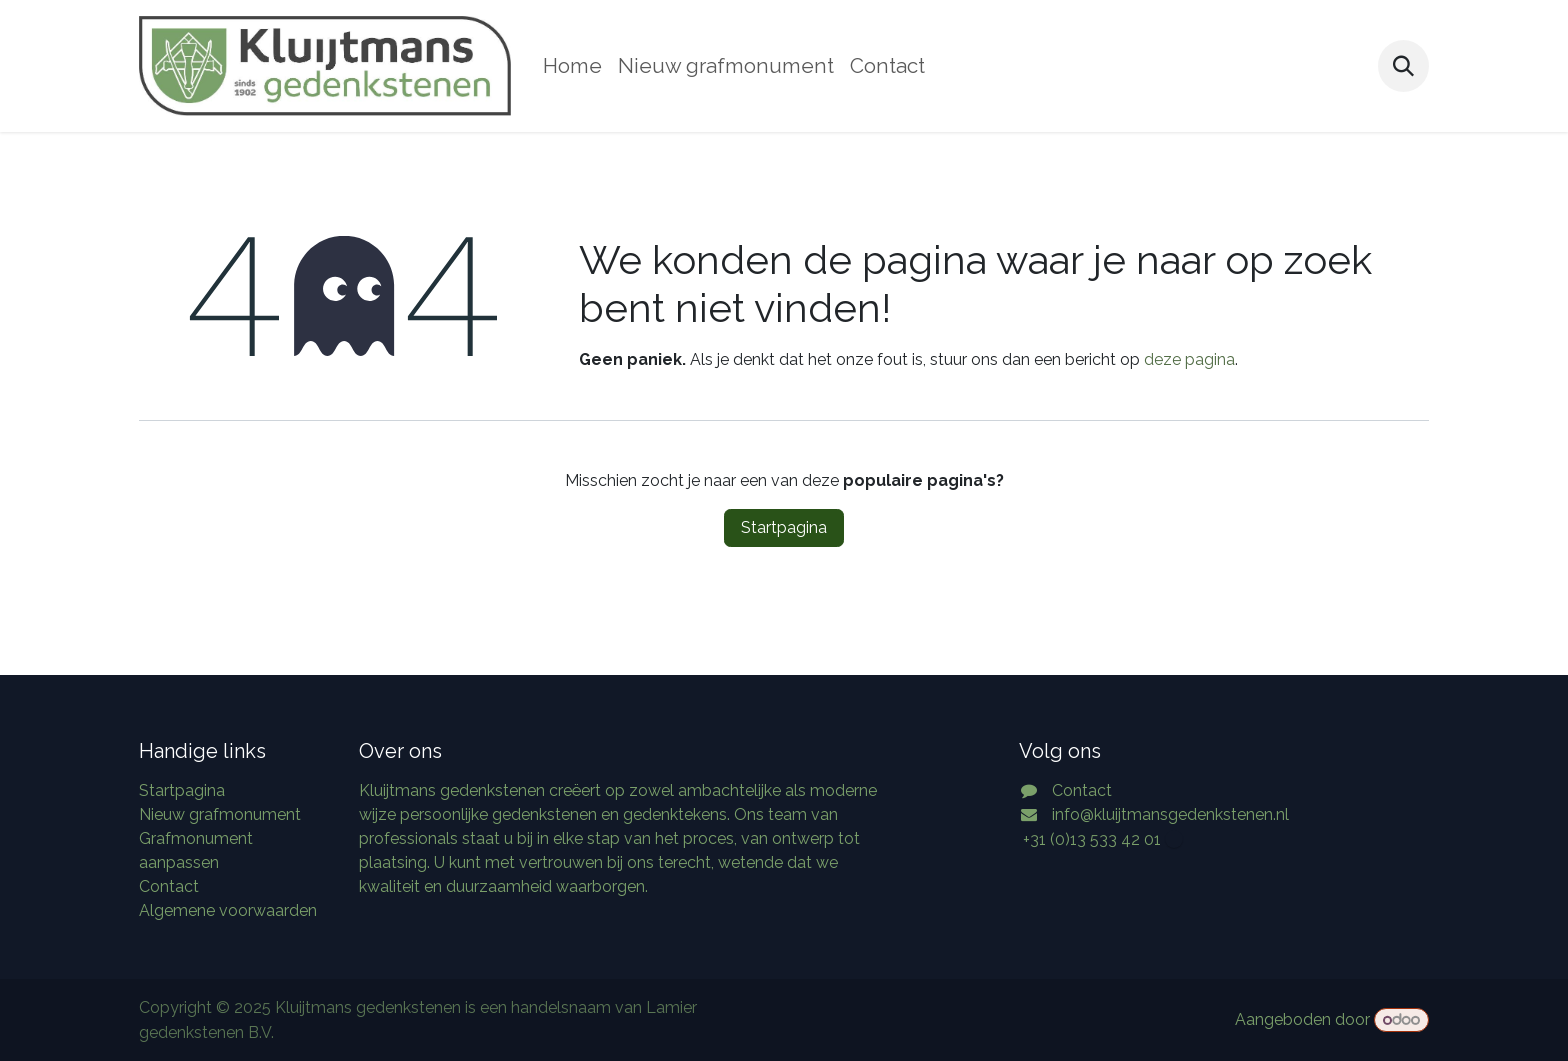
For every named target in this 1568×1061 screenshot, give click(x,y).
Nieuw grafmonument (220, 814)
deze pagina (1189, 359)
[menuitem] (572, 66)
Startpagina (784, 527)
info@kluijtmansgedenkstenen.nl (1170, 814)
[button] (1403, 65)
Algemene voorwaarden (228, 910)
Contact (169, 886)
